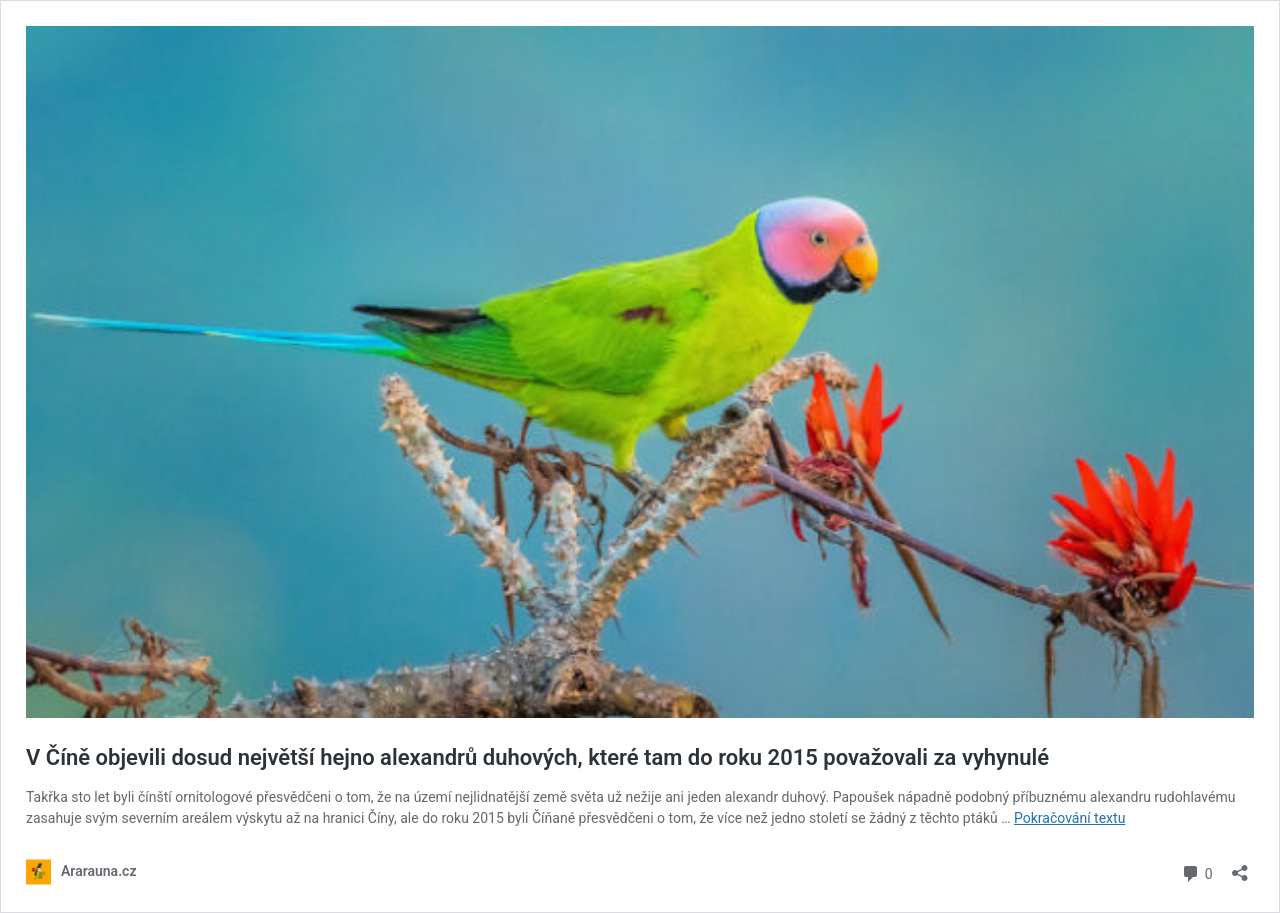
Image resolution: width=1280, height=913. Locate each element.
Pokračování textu (1069, 818)
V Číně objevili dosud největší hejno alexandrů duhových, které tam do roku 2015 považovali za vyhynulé (537, 757)
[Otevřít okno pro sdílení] (1240, 866)
